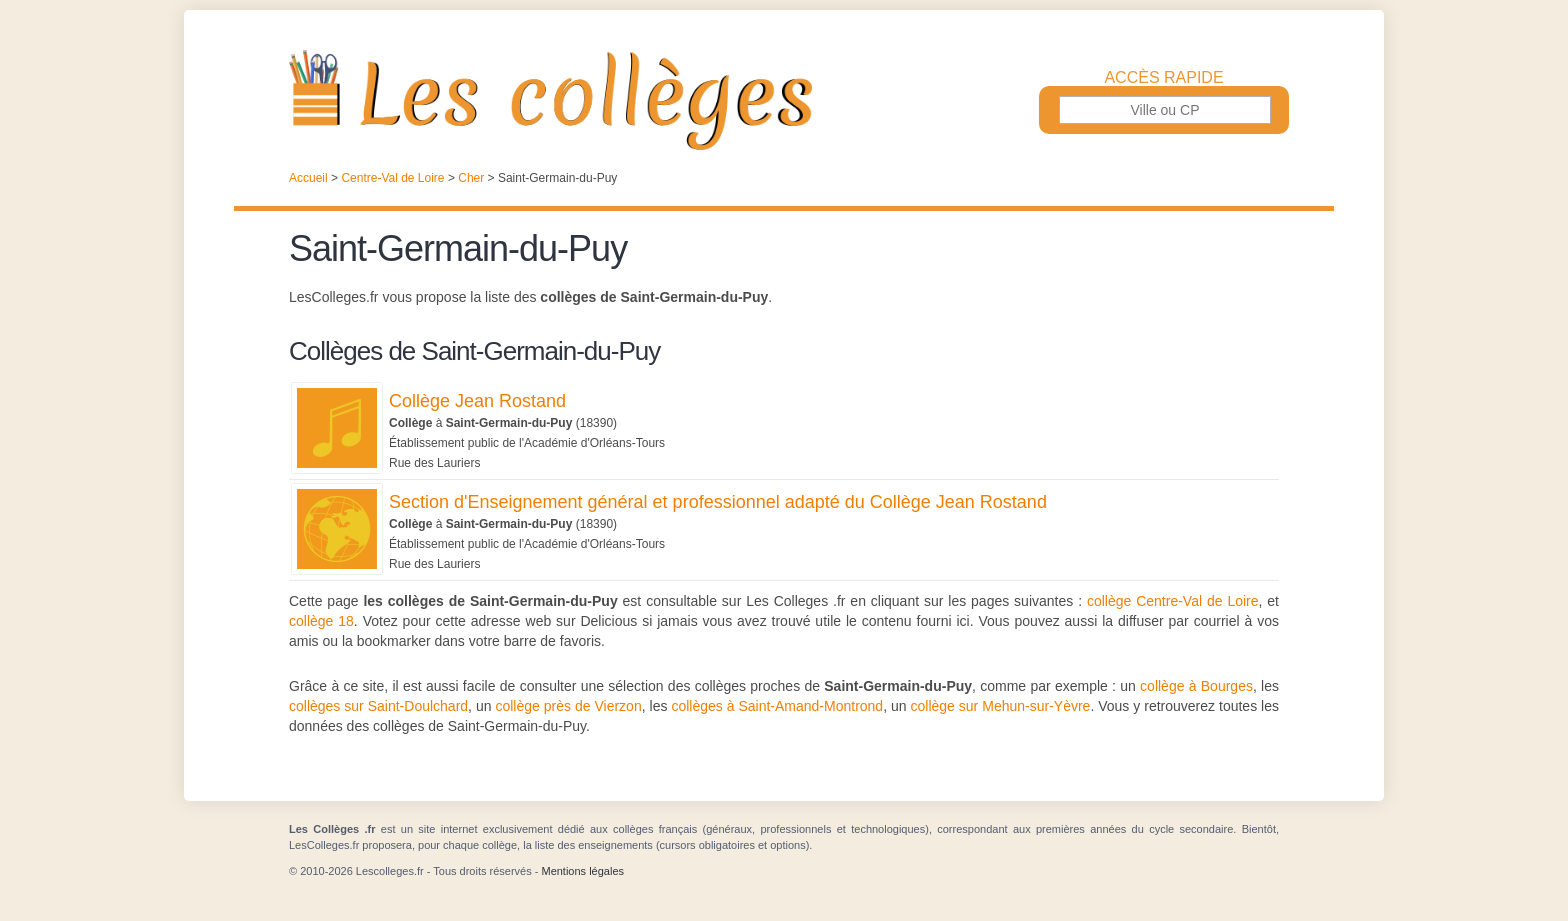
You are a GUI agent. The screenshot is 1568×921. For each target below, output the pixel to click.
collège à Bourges (1196, 686)
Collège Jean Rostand (477, 401)
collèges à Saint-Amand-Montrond (777, 706)
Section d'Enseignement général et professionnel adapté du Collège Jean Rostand (718, 502)
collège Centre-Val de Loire (1173, 601)
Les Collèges (784, 100)
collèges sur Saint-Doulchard (378, 706)
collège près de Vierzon (568, 706)
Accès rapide (1163, 78)
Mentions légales (582, 871)
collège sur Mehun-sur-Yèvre (1001, 706)
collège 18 (321, 621)
